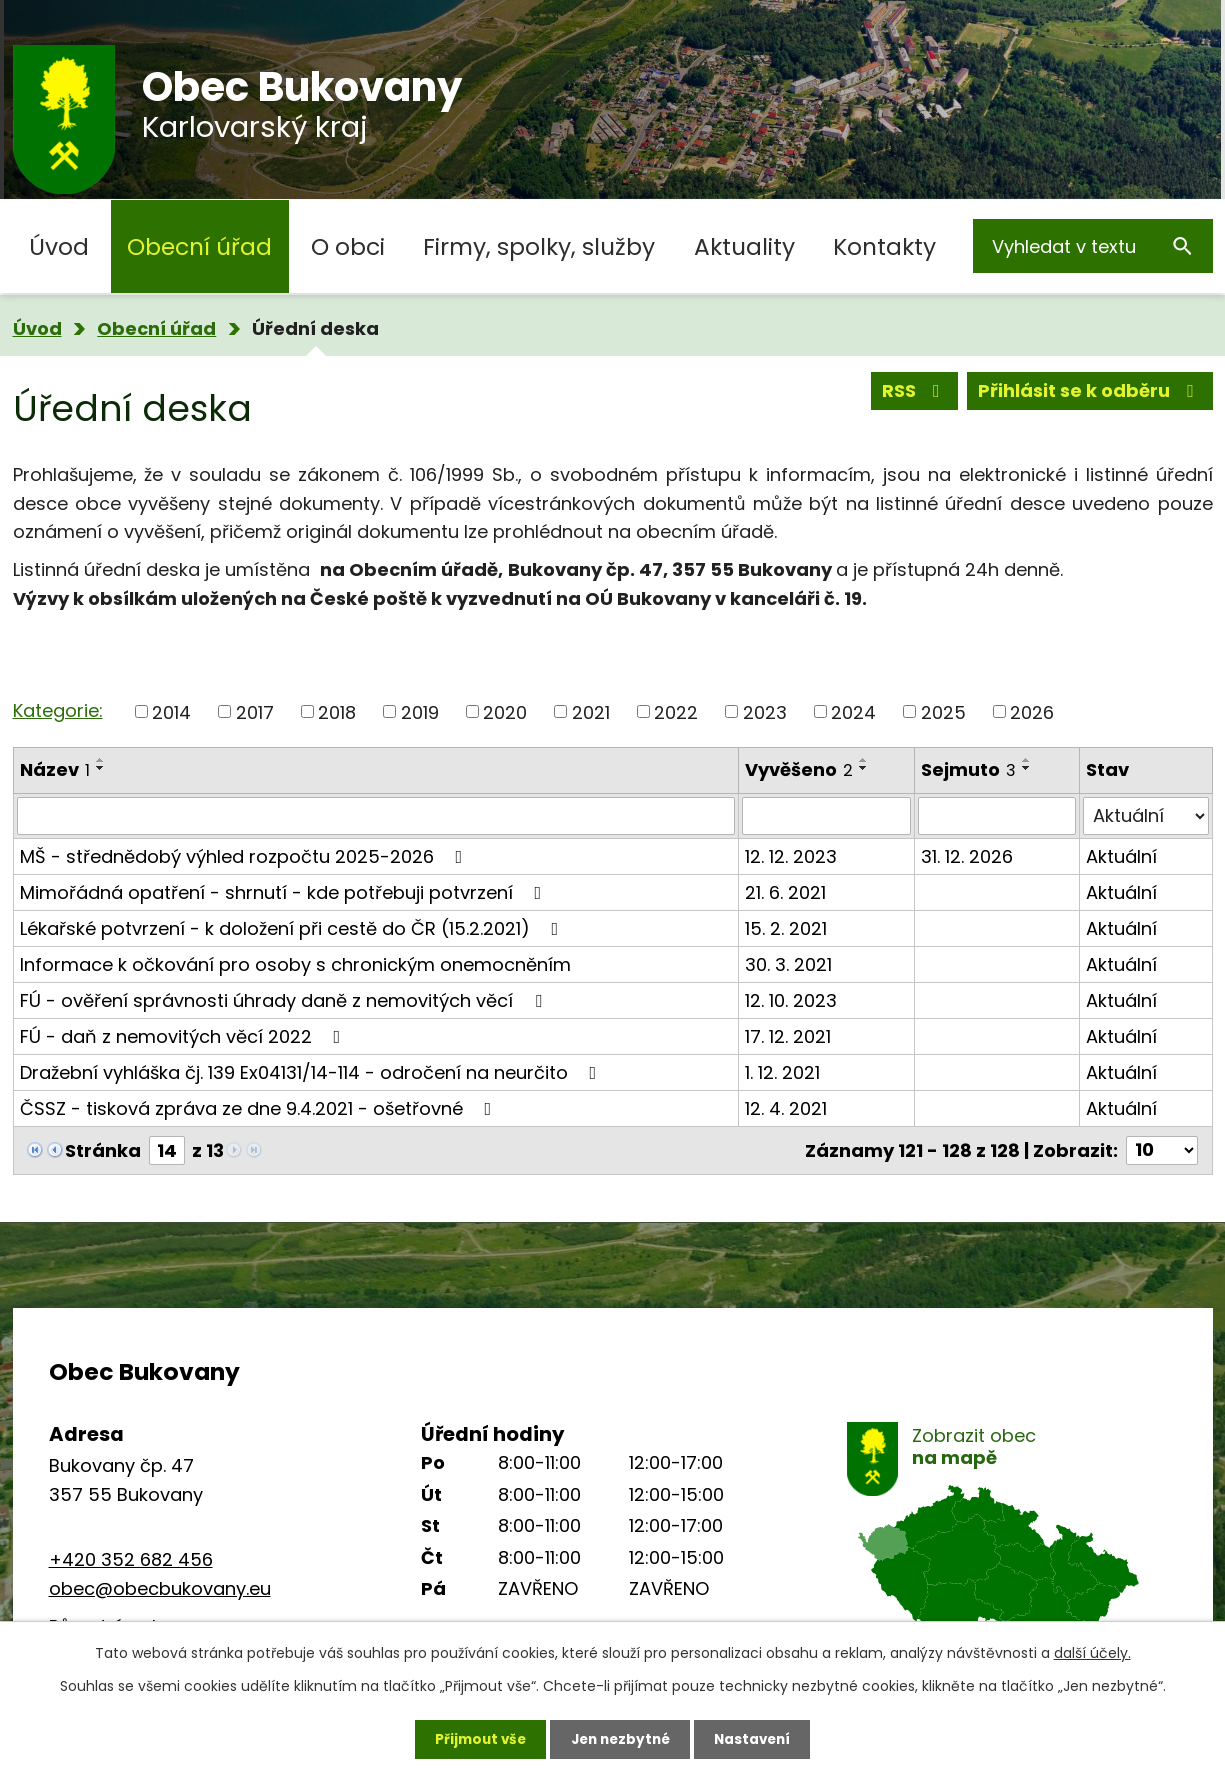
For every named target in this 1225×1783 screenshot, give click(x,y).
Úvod (59, 246)
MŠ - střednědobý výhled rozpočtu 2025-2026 (245, 856)
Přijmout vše (474, 1738)
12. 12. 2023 (791, 856)
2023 (765, 711)
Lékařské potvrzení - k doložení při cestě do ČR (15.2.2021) (293, 928)
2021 (591, 711)
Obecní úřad (199, 246)
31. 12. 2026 (967, 856)
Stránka (103, 1150)
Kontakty (884, 246)
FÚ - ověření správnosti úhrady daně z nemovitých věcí (285, 1000)
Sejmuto (968, 769)
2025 (943, 711)
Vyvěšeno (799, 769)
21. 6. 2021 (785, 892)
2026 (1032, 711)
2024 (853, 711)
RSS (915, 392)
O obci (348, 246)
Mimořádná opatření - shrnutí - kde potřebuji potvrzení (285, 892)
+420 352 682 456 (131, 1559)
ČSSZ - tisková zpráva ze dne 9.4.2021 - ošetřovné (260, 1108)
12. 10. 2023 (791, 1000)
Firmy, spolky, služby (539, 246)
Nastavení (759, 1738)
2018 (337, 711)
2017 (255, 711)
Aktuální (1121, 856)
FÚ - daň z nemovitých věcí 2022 (184, 1036)
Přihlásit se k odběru (1090, 392)
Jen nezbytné (620, 1738)
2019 (420, 711)
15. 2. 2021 (786, 928)
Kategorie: (58, 710)
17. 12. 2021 (788, 1036)
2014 (171, 711)
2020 (505, 711)
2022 (676, 711)
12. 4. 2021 (786, 1108)
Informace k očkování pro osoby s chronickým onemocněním (295, 964)
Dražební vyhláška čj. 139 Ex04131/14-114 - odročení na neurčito (312, 1072)
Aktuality (744, 246)
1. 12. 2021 (782, 1072)
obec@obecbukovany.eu (160, 1588)
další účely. (1092, 1651)
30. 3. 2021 (788, 964)
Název (55, 769)
